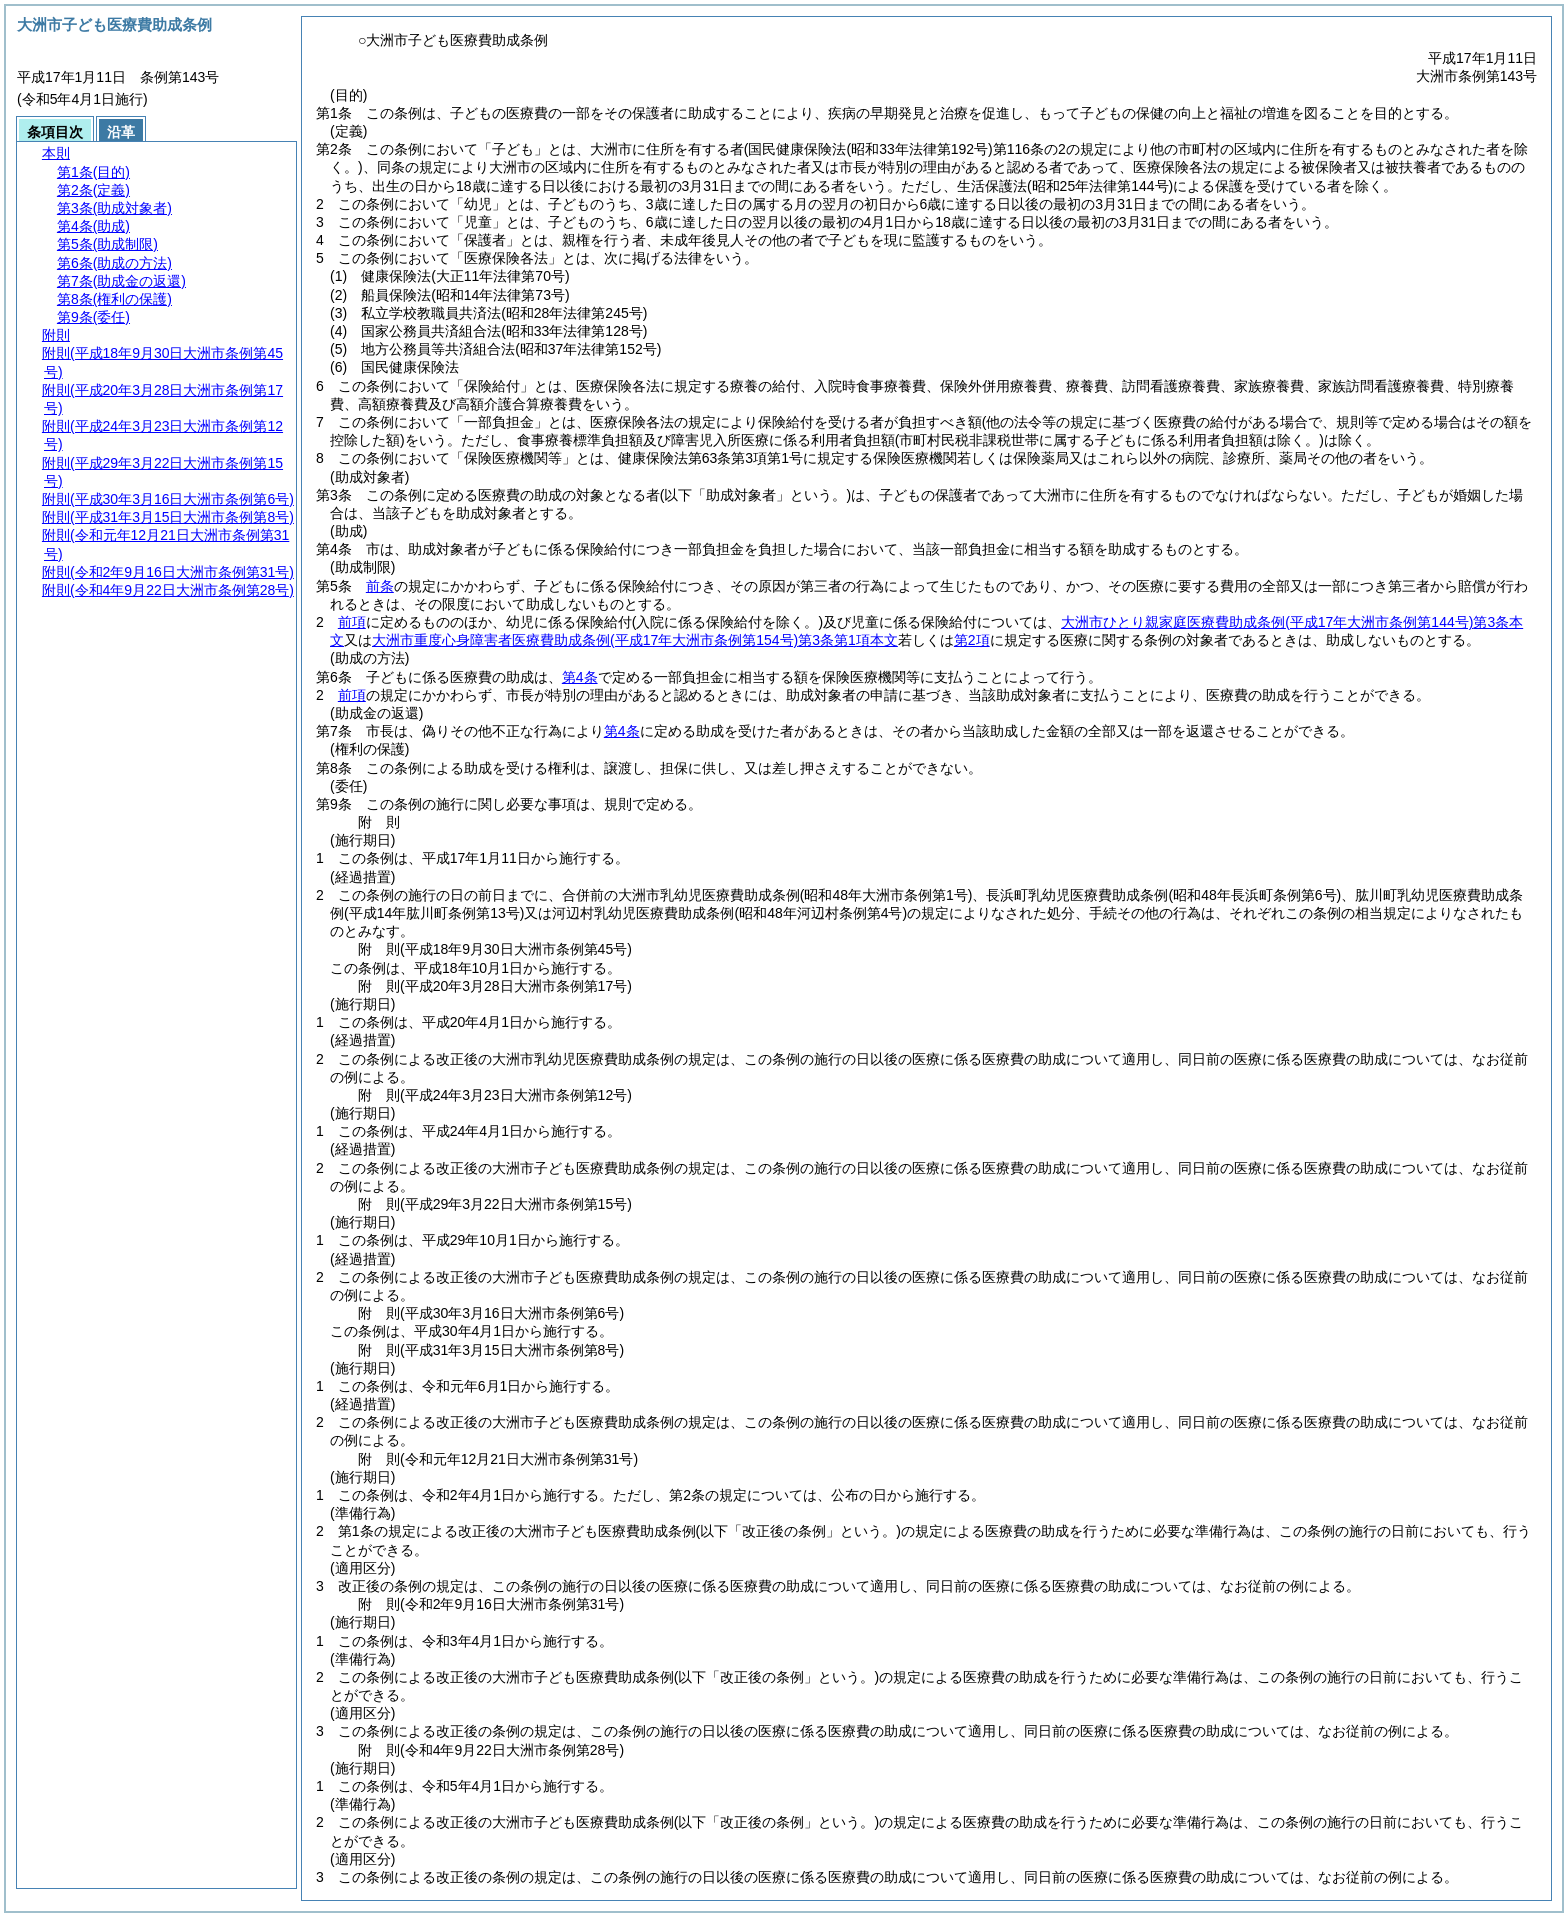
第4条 (580, 677)
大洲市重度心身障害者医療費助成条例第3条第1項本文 (635, 640)
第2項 (972, 640)
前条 (380, 586)
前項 (352, 622)
